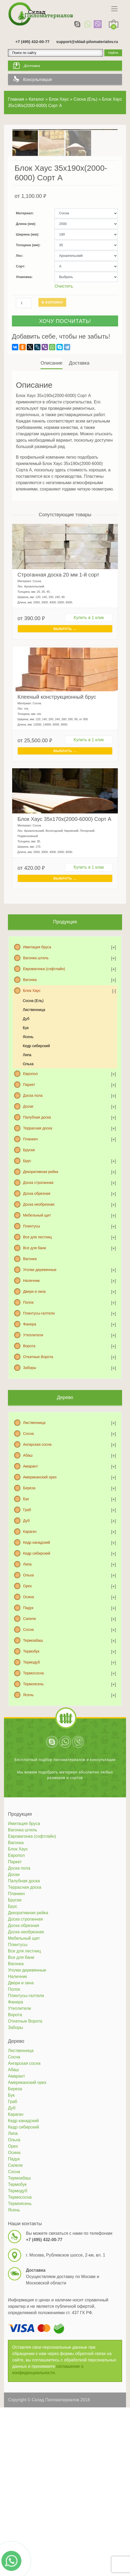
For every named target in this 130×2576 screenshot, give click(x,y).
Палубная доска (37, 1177)
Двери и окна (34, 1351)
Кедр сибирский (36, 1105)
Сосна (28, 1493)
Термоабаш (33, 1700)
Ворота (29, 1406)
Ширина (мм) (27, 294)
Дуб (26, 1078)
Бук (26, 1087)
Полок (28, 1362)
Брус (27, 1220)
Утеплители (33, 1395)
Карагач (30, 1591)
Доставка (32, 66)
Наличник (31, 1340)
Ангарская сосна (37, 1504)
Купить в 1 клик (89, 677)
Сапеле (29, 1678)
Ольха (28, 1123)
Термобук (31, 1711)
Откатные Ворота (38, 1416)
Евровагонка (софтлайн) (44, 1028)
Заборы (29, 1427)
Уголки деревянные (39, 1329)
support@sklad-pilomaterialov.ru (87, 41)
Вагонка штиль (35, 1018)
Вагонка (30, 1039)
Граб (27, 1569)
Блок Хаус (32, 1050)
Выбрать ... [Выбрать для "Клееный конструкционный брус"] (65, 811)
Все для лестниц (37, 1297)
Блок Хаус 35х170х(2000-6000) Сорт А (64, 879)
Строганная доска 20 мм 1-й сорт (58, 634)
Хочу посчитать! (65, 381)
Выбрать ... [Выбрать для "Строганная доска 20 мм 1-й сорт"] (65, 688)
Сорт (20, 326)
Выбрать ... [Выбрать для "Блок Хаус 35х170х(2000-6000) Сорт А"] (65, 938)
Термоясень (33, 1744)
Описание (51, 422)
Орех (27, 1646)
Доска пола (33, 1155)
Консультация (37, 79)
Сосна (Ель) (33, 1060)
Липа (27, 1114)
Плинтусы (31, 1286)
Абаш (28, 1515)
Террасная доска (37, 1188)
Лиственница (34, 1069)
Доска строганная (38, 1242)
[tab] (52, 423)
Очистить (64, 346)
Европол (30, 1133)
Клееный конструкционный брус (56, 757)
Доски (28, 1166)
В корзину (52, 362)
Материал (24, 273)
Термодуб (31, 1722)
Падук (28, 1667)
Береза (29, 1548)
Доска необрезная (39, 1264)
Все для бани (34, 1308)
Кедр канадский (36, 1602)
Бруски (29, 1210)
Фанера (29, 1384)
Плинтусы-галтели (39, 1373)
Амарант (30, 1526)
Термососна (33, 1733)
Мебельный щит (37, 1275)
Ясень (28, 1096)
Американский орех (40, 1537)
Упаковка (24, 337)
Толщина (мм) (27, 305)
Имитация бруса (37, 1007)
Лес (19, 315)
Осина (28, 1656)
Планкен (30, 1199)
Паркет (29, 1144)
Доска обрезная (36, 1253)
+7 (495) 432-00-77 (32, 41)
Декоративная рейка (40, 1231)
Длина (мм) (25, 283)
